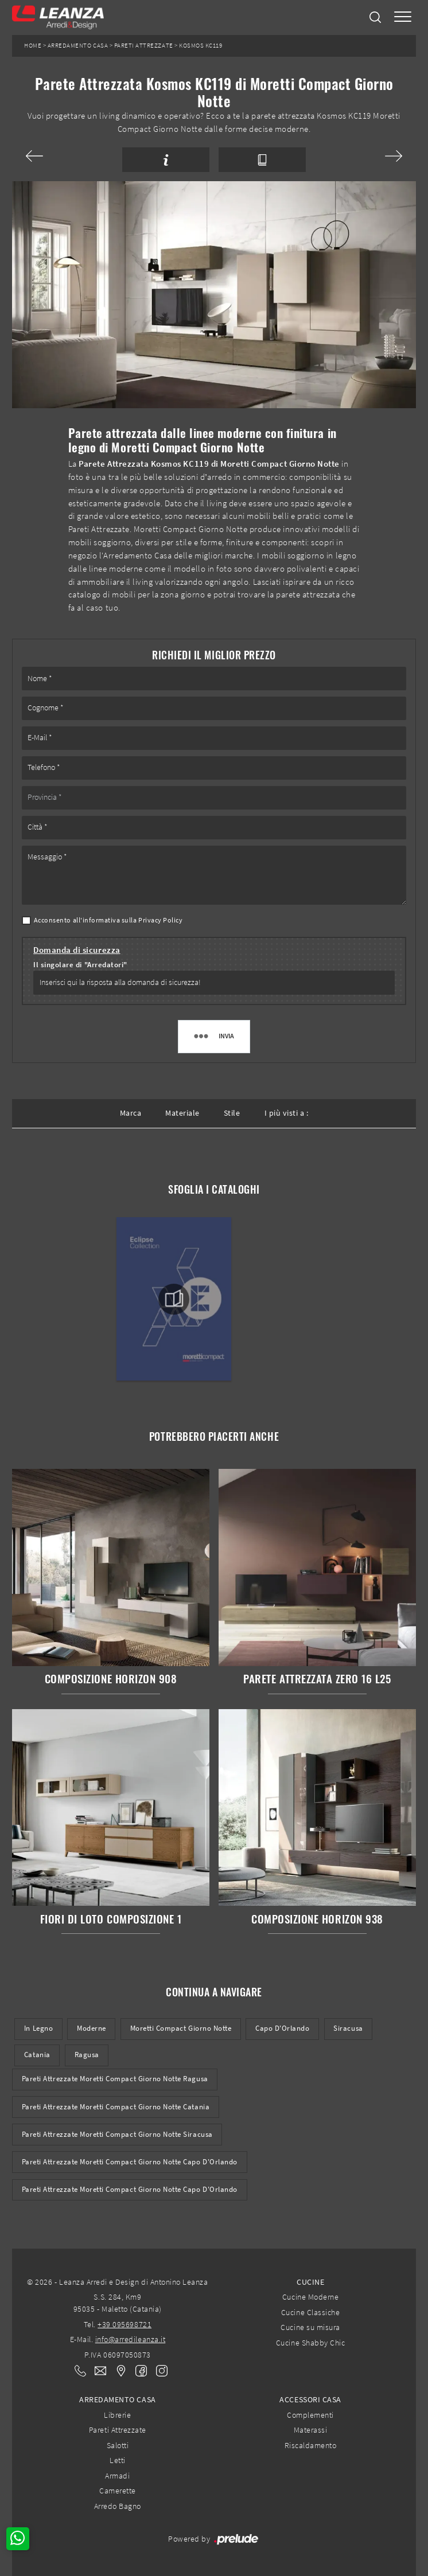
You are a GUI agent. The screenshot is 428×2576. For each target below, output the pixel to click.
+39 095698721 (124, 2324)
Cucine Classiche (310, 2312)
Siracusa (348, 2028)
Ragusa (87, 2054)
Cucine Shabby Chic (310, 2342)
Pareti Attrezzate (143, 45)
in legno (38, 2028)
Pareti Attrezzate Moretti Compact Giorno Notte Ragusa (115, 2078)
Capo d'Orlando (282, 2028)
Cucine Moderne (310, 2297)
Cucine (310, 2282)
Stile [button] (232, 1113)
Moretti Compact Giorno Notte (181, 2028)
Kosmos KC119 (200, 45)
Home (32, 45)
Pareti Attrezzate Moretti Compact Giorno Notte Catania (115, 2106)
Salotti (118, 2445)
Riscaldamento (311, 2445)
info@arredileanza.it (130, 2339)
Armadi (117, 2476)
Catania (37, 2054)
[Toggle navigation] (403, 17)
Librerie (117, 2415)
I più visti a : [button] (286, 1113)
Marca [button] (131, 1113)
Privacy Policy (160, 920)
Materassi (311, 2430)
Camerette (117, 2490)
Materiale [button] (182, 1113)
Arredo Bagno (117, 2506)
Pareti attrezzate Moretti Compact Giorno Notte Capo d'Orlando (130, 2189)
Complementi (310, 2415)
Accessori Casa (310, 2399)
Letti (118, 2460)
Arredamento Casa (78, 45)
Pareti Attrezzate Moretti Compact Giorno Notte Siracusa (117, 2134)
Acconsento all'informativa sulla (108, 920)
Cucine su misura (310, 2327)
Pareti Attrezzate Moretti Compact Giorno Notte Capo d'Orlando (130, 2161)
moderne (91, 2028)
